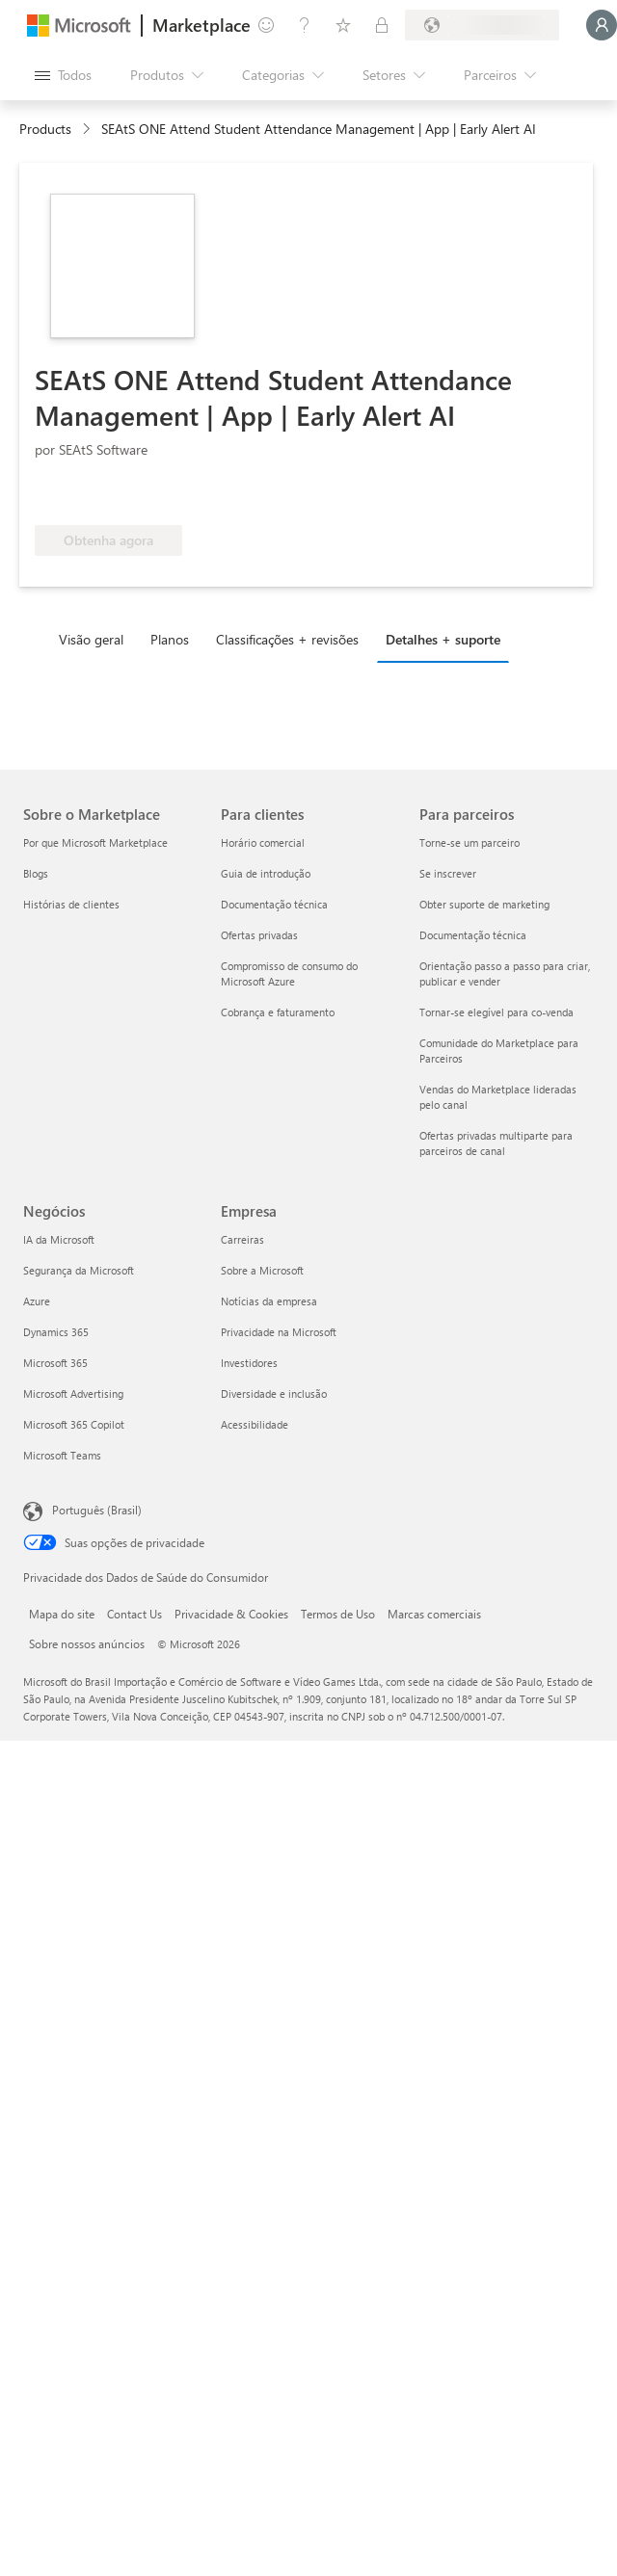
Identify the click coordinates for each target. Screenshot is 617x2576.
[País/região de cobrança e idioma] (482, 25)
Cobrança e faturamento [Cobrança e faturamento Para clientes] (278, 1012)
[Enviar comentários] (266, 25)
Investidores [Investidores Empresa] (249, 1362)
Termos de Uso (338, 1613)
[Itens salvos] (343, 25)
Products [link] (45, 128)
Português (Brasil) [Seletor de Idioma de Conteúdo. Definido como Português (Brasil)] (97, 1509)
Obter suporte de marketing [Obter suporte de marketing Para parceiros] (484, 904)
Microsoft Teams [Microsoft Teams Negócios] (62, 1455)
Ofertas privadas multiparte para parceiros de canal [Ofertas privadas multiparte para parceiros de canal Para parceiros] (496, 1143)
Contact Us (134, 1613)
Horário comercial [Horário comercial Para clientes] (263, 842)
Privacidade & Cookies (231, 1613)
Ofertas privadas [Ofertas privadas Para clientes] (259, 935)
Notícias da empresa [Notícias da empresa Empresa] (269, 1301)
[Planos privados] (381, 25)
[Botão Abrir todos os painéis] (63, 75)
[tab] (96, 639)
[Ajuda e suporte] (304, 25)
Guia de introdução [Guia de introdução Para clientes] (265, 873)
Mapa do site (61, 1613)
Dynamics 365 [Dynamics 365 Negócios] (56, 1332)
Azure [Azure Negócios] (36, 1301)
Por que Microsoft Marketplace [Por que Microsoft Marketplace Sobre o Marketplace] (95, 842)
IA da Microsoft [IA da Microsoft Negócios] (58, 1239)
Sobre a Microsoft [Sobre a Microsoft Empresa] (262, 1270)
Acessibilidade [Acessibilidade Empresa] (254, 1424)
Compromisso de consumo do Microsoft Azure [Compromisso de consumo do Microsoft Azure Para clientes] (289, 973)
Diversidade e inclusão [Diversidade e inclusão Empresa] (274, 1393)
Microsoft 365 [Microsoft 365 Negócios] (55, 1362)
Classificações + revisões (287, 639)
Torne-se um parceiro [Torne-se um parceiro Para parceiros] (469, 842)
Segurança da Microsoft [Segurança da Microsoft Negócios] (78, 1270)
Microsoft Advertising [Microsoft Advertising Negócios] (73, 1393)
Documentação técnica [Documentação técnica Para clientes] (274, 904)
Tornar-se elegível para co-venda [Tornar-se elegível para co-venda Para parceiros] (496, 1012)
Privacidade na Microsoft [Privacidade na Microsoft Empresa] (278, 1332)
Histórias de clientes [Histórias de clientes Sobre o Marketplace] (71, 904)
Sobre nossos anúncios (87, 1643)
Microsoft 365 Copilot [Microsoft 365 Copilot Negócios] (73, 1424)
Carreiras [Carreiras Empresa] (242, 1239)
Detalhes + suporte (443, 639)
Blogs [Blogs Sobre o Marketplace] (35, 873)
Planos (169, 639)
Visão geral (91, 639)
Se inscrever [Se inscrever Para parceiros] (447, 873)
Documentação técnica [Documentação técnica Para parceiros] (472, 935)
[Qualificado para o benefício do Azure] (113, 496)
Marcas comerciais (434, 1613)
